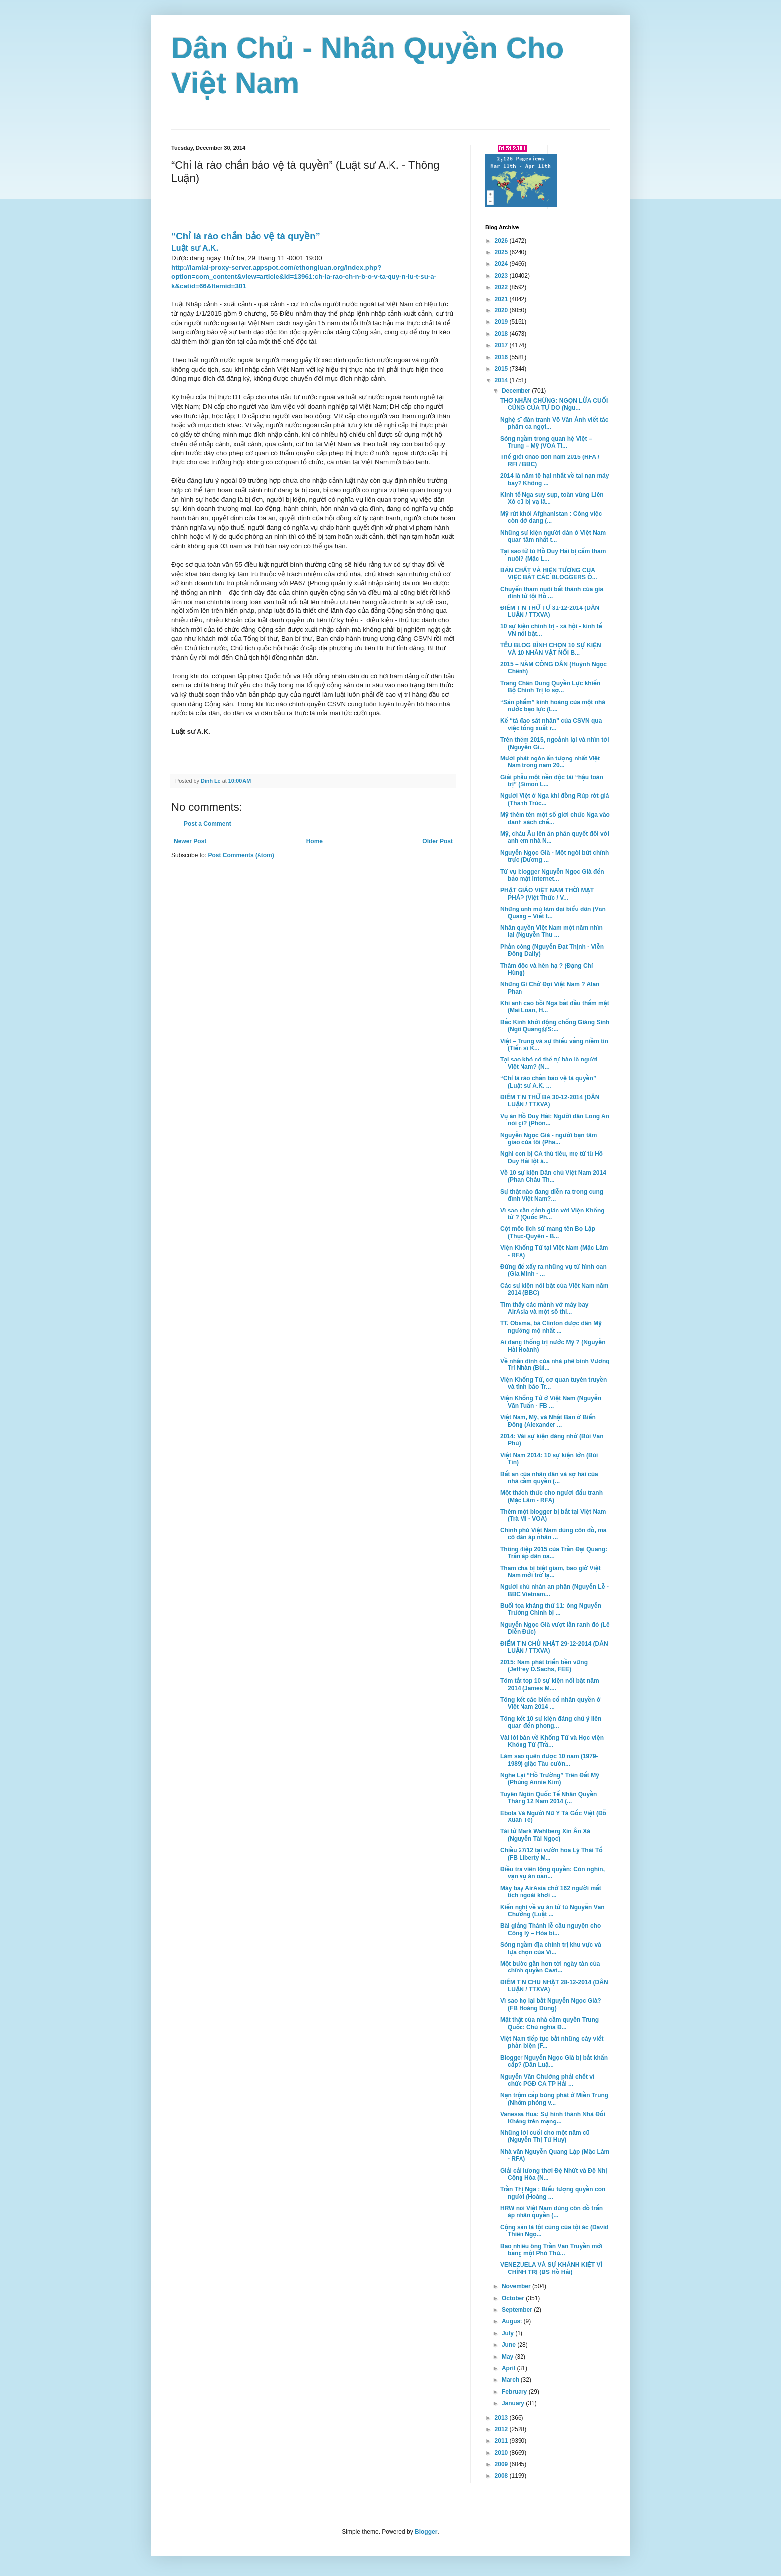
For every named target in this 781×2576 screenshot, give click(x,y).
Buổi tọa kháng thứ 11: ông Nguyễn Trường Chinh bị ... (550, 1609)
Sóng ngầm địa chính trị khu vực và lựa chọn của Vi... (550, 1948)
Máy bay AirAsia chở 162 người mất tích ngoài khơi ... (550, 1892)
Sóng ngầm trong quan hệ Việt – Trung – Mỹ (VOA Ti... (546, 442)
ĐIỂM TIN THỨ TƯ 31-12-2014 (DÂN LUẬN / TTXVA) (549, 611)
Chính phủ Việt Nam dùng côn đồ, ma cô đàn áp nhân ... (553, 1534)
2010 (502, 2452)
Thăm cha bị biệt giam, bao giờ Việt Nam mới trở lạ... (550, 1572)
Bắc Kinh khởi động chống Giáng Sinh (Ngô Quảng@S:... (554, 1026)
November (517, 2286)
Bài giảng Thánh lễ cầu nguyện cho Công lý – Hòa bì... (550, 1929)
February (515, 2391)
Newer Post (190, 841)
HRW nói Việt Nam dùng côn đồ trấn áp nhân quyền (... (551, 2212)
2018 (502, 333)
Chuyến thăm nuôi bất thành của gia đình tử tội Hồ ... (551, 593)
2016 (502, 357)
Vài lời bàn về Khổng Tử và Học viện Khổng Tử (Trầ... (552, 1741)
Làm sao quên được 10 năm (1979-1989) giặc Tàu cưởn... (549, 1760)
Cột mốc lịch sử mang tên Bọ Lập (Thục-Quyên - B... (547, 1232)
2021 (502, 299)
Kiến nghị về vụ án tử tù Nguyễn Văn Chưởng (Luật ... (552, 1911)
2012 (502, 2429)
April (509, 2368)
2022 (502, 287)
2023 (502, 275)
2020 (502, 310)
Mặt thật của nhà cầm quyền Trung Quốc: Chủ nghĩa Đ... (549, 2023)
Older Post (437, 841)
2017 (502, 345)
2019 (502, 321)
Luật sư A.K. (194, 248)
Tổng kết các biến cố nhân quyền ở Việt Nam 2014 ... (550, 1703)
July (508, 2333)
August (513, 2321)
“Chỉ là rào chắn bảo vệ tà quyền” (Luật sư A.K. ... (548, 1082)
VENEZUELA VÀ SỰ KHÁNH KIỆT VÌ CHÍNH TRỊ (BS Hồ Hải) (551, 2268)
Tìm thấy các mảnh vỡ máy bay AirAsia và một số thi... (544, 1308)
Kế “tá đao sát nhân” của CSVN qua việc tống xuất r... (551, 724)
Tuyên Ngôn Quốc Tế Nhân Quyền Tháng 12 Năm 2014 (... (548, 1798)
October (514, 2298)
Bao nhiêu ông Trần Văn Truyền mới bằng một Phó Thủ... (551, 2250)
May (508, 2356)
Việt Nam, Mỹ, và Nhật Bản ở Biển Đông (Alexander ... (548, 1421)
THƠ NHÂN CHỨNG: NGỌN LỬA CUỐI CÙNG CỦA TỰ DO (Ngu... (554, 404)
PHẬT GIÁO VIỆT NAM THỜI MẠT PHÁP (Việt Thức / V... (547, 894)
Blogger (426, 2531)
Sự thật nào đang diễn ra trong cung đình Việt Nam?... (551, 1195)
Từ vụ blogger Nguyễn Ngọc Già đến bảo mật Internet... (552, 875)
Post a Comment (207, 823)
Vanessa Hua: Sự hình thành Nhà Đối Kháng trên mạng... (552, 2117)
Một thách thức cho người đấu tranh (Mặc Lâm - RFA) (551, 1496)
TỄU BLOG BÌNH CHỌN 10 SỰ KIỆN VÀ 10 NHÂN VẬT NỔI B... (550, 649)
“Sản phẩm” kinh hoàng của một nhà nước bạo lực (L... (552, 706)
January (514, 2403)
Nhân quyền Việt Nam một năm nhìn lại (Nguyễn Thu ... (551, 931)
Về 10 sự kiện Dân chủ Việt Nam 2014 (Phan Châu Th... (553, 1176)
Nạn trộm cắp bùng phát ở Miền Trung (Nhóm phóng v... (554, 2099)
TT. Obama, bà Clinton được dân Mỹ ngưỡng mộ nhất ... (551, 1327)
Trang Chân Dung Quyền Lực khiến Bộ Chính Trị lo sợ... (550, 687)
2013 (502, 2417)
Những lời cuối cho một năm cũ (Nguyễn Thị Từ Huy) (545, 2136)
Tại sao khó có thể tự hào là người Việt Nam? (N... (549, 1063)
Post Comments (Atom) (241, 855)
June (509, 2344)
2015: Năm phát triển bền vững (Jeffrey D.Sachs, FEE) (544, 1665)
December (517, 390)
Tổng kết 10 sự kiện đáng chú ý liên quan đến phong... (550, 1722)
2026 (502, 240)
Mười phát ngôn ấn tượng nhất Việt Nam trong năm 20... (550, 762)
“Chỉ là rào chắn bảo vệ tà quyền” (245, 236)
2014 (502, 380)
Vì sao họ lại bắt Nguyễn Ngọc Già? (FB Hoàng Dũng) (550, 2004)
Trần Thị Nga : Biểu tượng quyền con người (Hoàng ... (552, 2193)
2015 (502, 368)
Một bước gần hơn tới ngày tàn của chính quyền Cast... (550, 1967)
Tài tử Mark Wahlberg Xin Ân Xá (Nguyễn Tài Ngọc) (545, 1835)
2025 (502, 252)
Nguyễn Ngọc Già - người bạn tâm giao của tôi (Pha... (548, 1139)
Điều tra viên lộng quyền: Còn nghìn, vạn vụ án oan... (552, 1873)
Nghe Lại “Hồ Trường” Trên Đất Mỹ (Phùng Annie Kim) (549, 1779)
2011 (502, 2440)
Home (314, 841)
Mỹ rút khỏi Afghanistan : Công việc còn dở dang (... (551, 517)
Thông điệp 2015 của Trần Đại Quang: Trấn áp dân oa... (553, 1553)
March (511, 2379)
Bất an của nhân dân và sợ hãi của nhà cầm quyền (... (549, 1478)
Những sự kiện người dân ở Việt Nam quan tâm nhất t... (553, 536)
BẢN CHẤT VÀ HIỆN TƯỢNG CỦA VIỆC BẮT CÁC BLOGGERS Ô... (548, 574)
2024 (502, 263)
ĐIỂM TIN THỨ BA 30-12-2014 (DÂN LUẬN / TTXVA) (550, 1101)
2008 (502, 2475)
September (518, 2309)
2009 (502, 2464)
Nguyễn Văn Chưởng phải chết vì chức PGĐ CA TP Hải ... (547, 2080)
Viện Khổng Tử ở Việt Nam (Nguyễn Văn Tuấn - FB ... (550, 1402)
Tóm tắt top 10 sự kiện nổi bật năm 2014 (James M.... (549, 1684)
